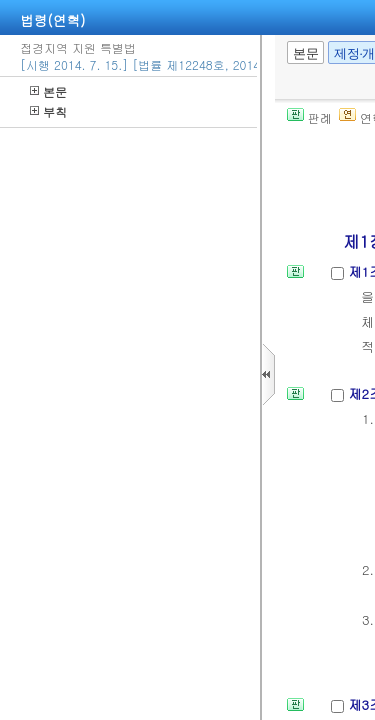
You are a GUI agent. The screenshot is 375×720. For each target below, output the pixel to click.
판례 (309, 117)
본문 (48, 91)
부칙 (48, 111)
